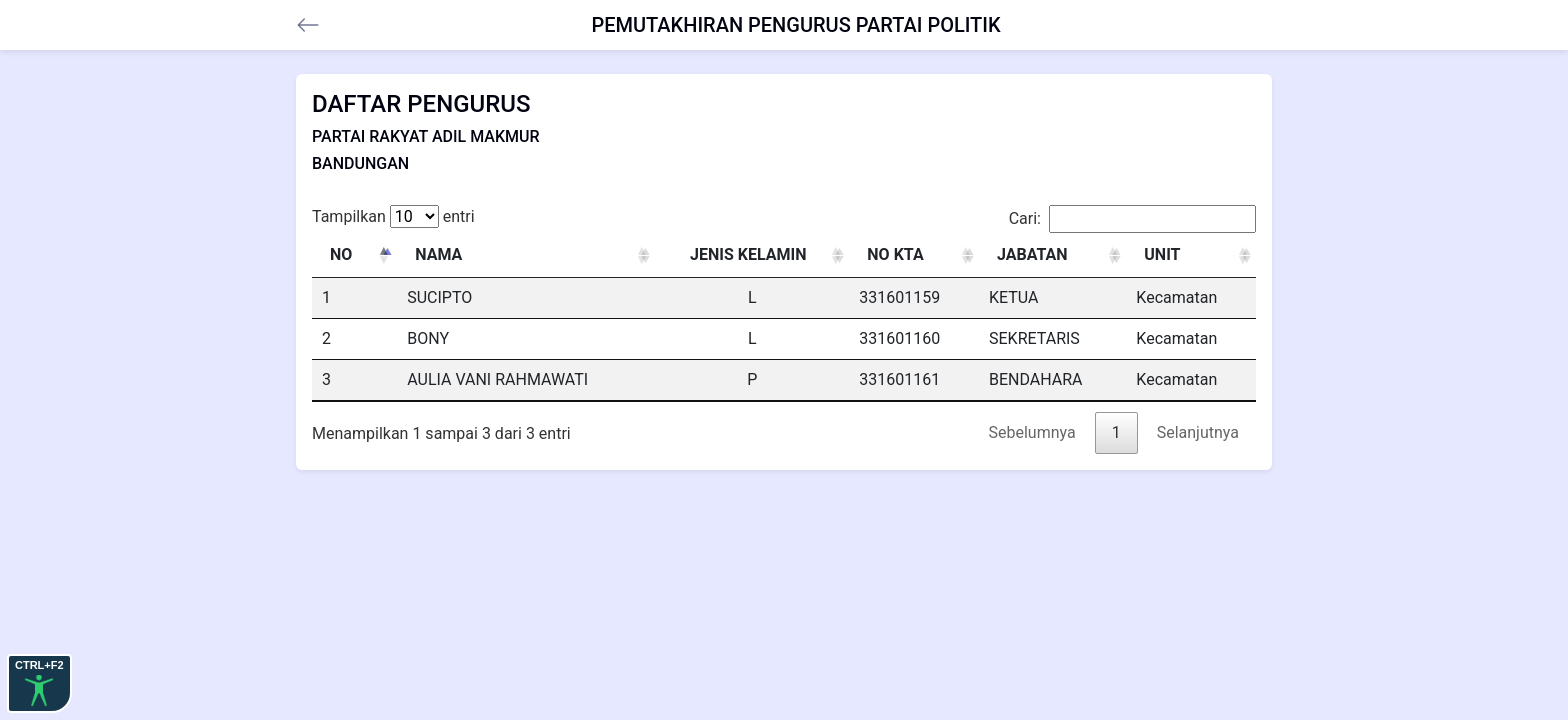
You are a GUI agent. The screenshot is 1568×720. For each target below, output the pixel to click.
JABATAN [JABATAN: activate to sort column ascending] (1032, 254)
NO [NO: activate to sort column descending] (341, 254)
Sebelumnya (1032, 432)
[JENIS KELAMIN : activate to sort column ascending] (752, 255)
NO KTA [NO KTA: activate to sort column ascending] (895, 254)
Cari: (1132, 219)
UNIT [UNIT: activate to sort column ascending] (1162, 254)
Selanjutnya (1198, 432)
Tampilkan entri (393, 216)
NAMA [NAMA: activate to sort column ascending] (438, 254)
